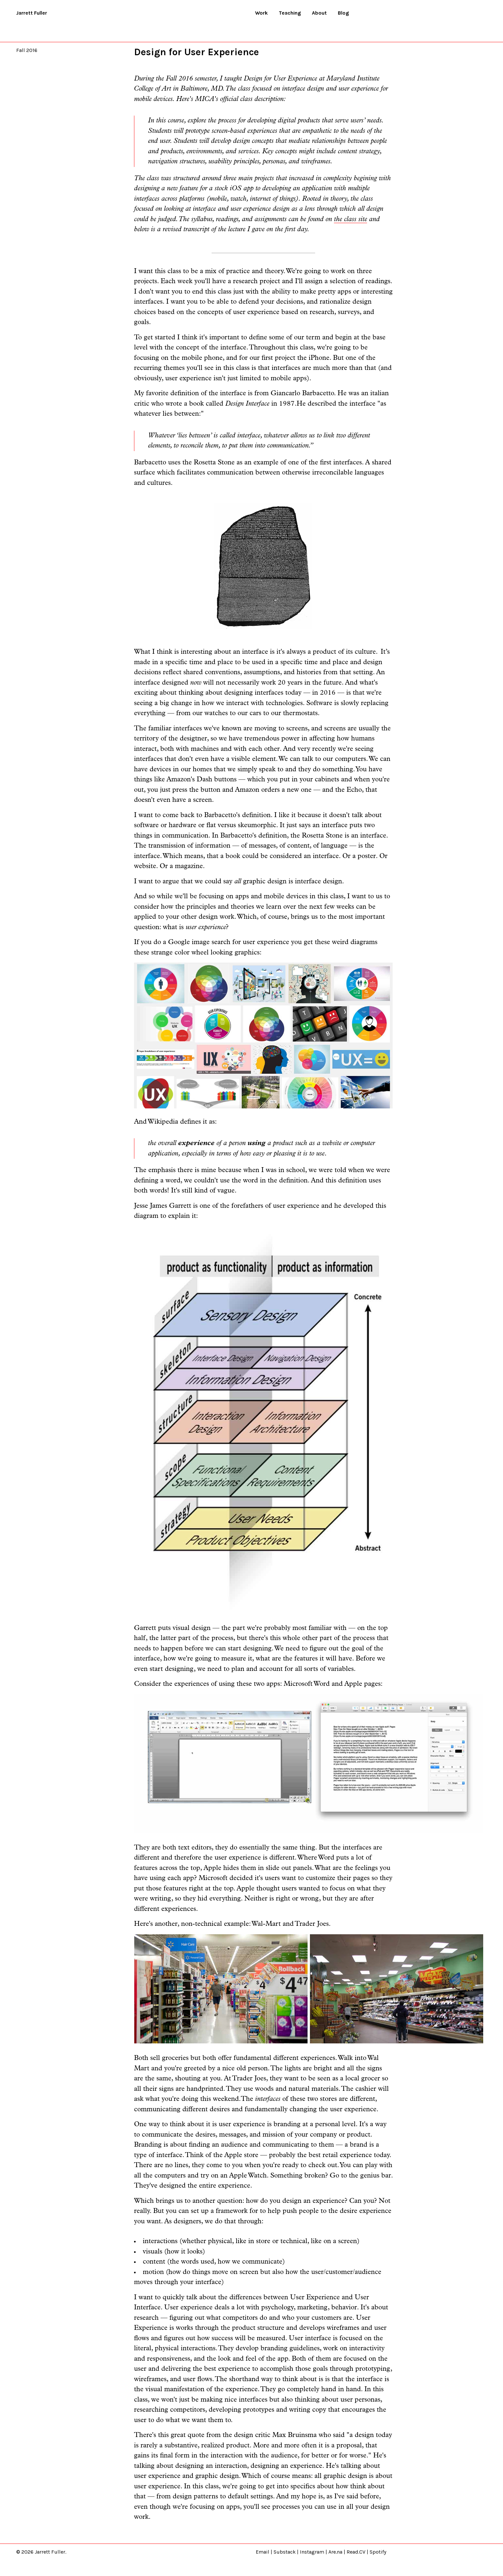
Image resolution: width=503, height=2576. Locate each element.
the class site (350, 219)
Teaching (290, 13)
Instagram (312, 2552)
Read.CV (356, 2552)
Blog (343, 13)
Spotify (378, 2552)
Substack (285, 2552)
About (319, 13)
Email (262, 2552)
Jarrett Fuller (31, 13)
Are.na (335, 2552)
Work (261, 13)
